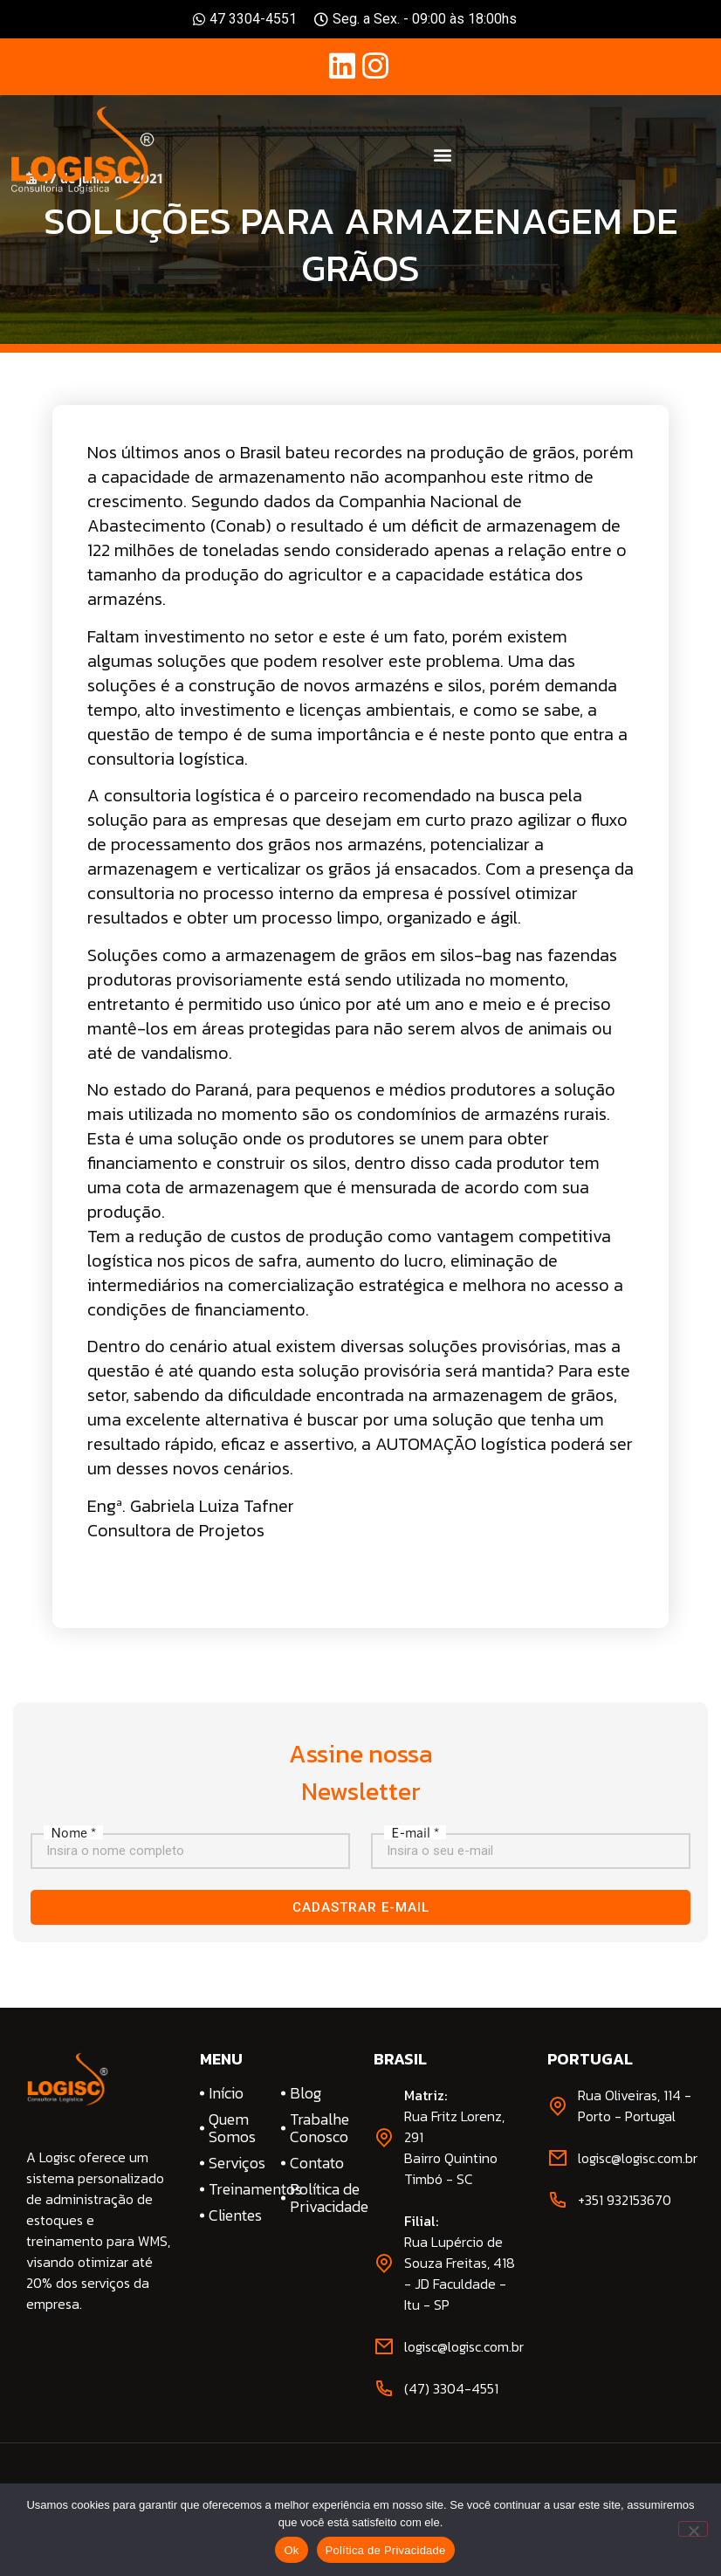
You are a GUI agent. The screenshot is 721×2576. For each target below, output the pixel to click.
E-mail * (415, 1832)
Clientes (235, 2215)
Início (226, 2093)
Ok (291, 2550)
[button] (443, 154)
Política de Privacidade (319, 2198)
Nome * (73, 1832)
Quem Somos (232, 2128)
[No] (693, 2529)
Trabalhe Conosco (319, 2128)
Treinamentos (238, 2189)
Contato (317, 2163)
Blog (305, 2093)
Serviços (237, 2163)
